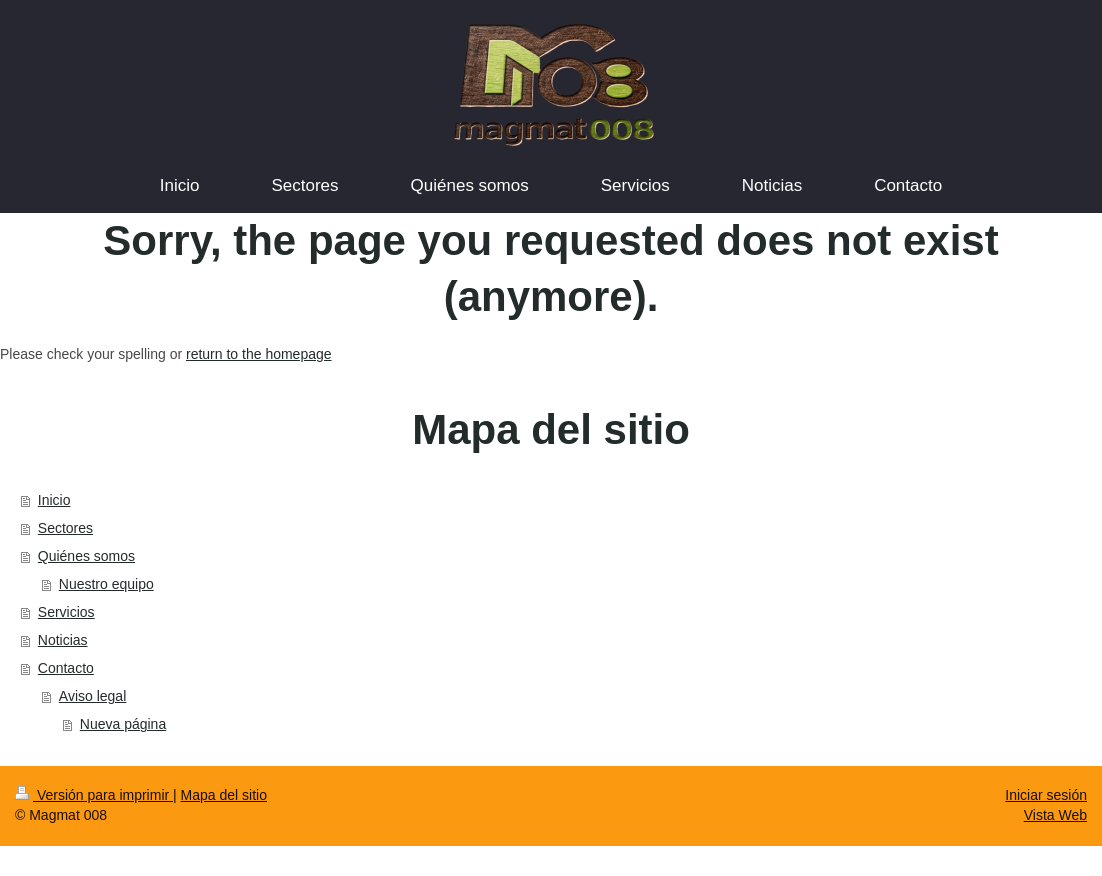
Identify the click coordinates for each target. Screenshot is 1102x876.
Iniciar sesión (1046, 795)
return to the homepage (259, 354)
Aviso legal (92, 696)
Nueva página (123, 724)
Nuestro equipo (106, 584)
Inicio (54, 500)
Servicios (66, 612)
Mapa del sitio (224, 795)
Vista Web (1055, 815)
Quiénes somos (86, 556)
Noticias (63, 640)
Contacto (66, 668)
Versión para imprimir (94, 795)
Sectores (65, 528)
